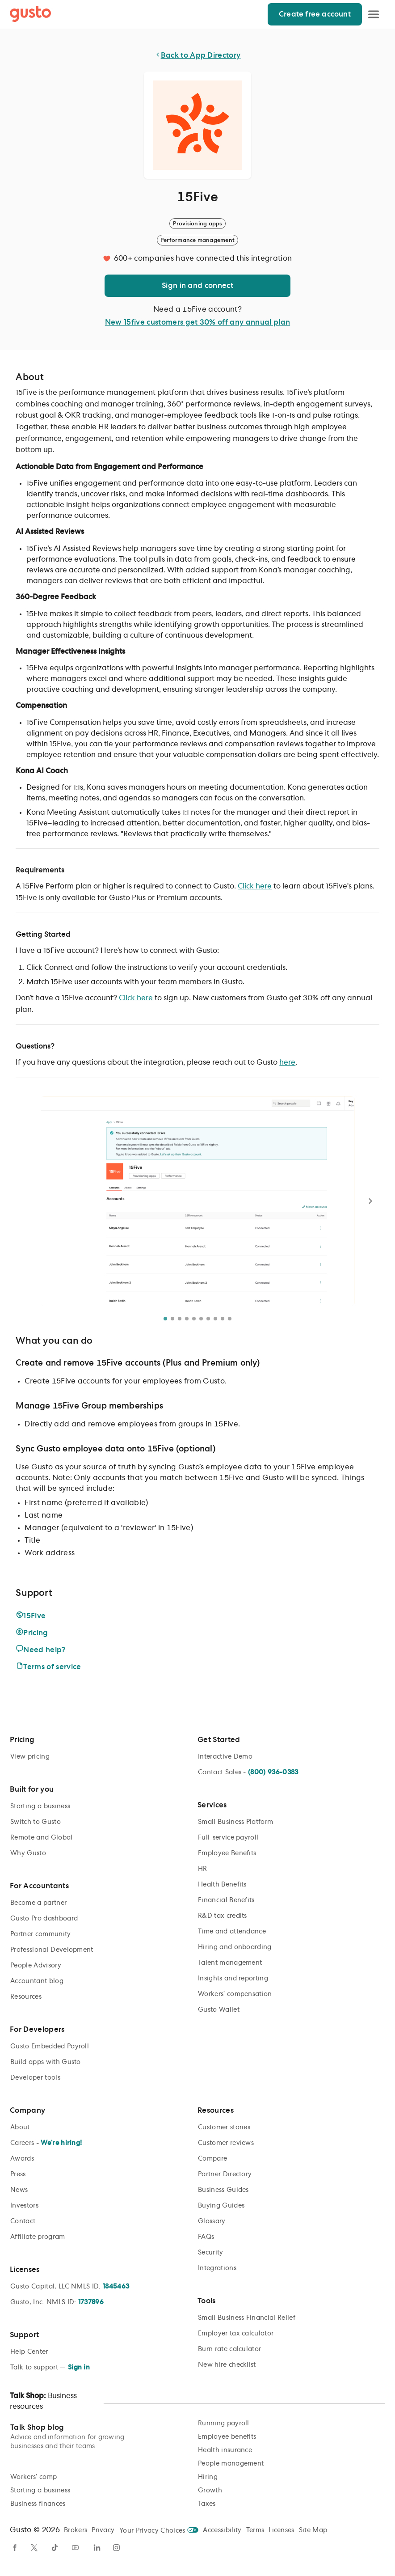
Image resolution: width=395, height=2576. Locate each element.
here (287, 1062)
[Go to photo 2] (172, 1318)
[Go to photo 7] (208, 1318)
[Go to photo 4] (187, 1318)
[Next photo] (370, 1201)
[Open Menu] (373, 14)
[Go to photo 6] (201, 1318)
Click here (255, 886)
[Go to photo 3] (179, 1318)
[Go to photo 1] (165, 1318)
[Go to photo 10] (229, 1318)
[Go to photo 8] (215, 1318)
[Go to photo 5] (194, 1318)
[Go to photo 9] (222, 1318)
